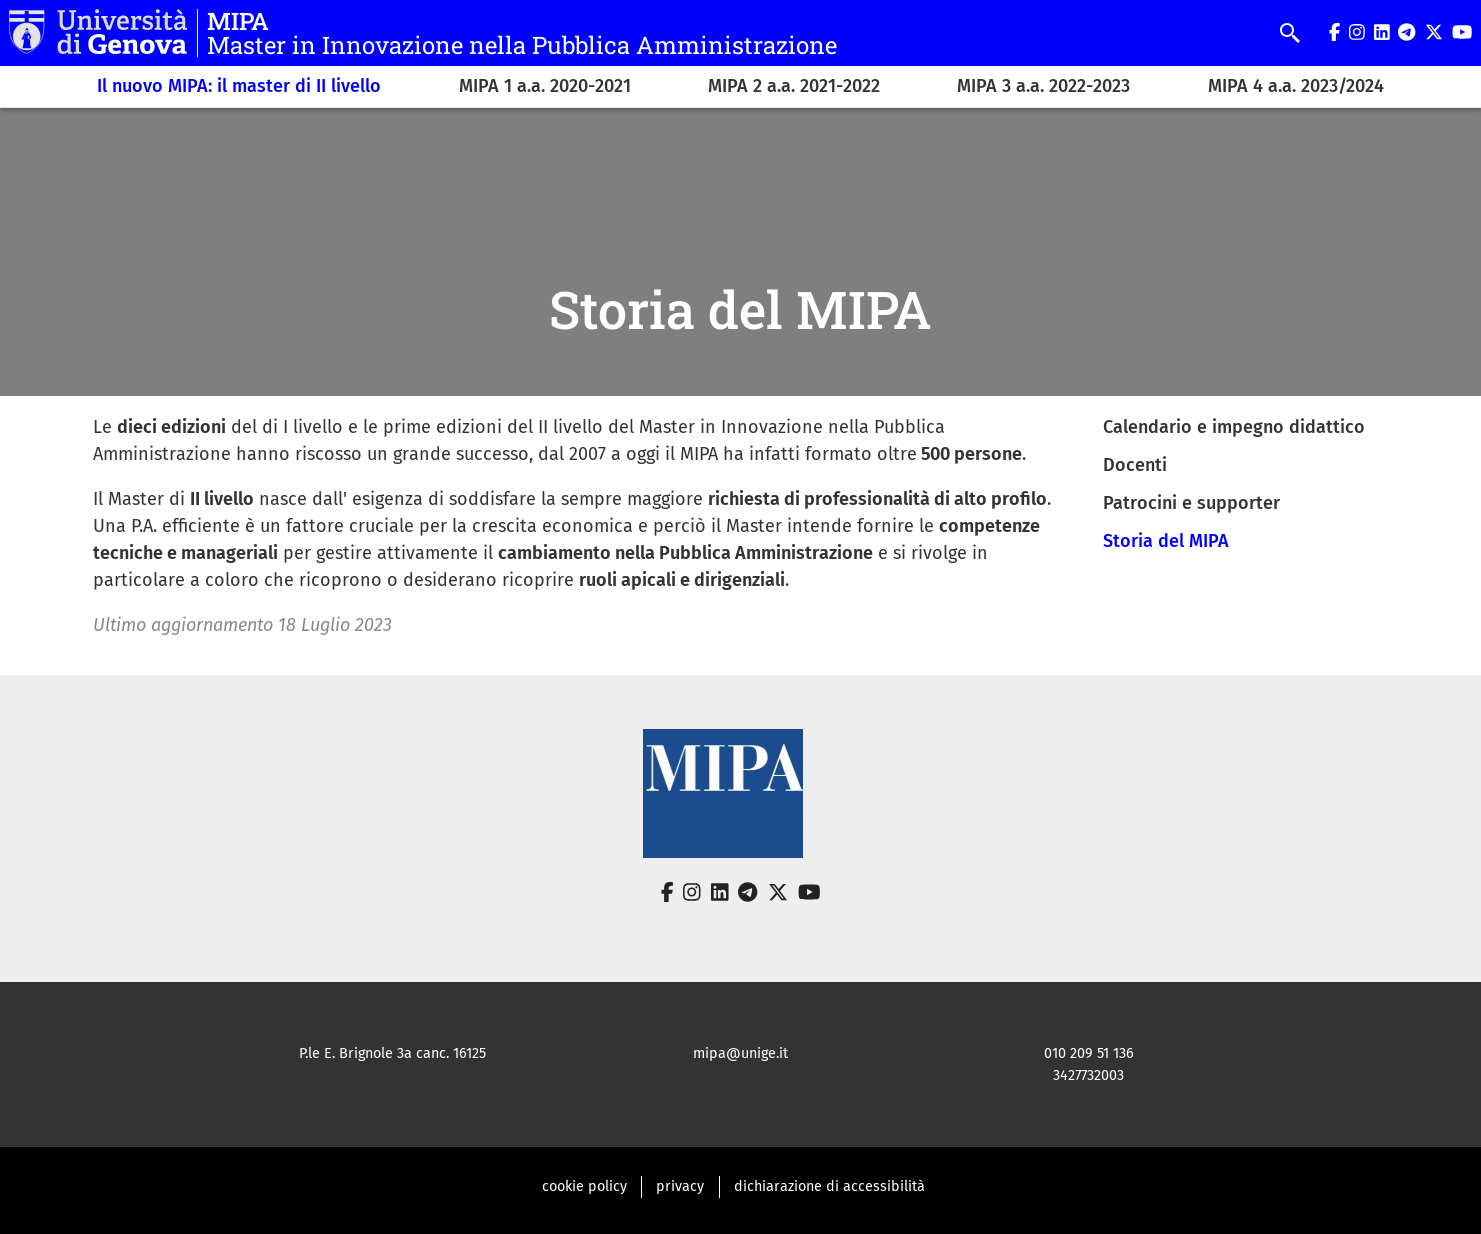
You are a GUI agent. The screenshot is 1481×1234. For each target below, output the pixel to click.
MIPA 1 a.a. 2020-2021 (545, 86)
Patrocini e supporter (1191, 503)
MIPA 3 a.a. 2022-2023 (1043, 86)
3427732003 (1088, 1075)
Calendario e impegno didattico (1234, 427)
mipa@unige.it (740, 1053)
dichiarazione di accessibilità (829, 1186)
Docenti (1135, 465)
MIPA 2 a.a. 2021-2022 (794, 86)
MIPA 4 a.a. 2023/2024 (1296, 86)
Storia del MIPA (1166, 541)
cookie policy (584, 1186)
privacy (680, 1186)
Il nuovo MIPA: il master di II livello (239, 86)
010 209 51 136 (1089, 1053)
